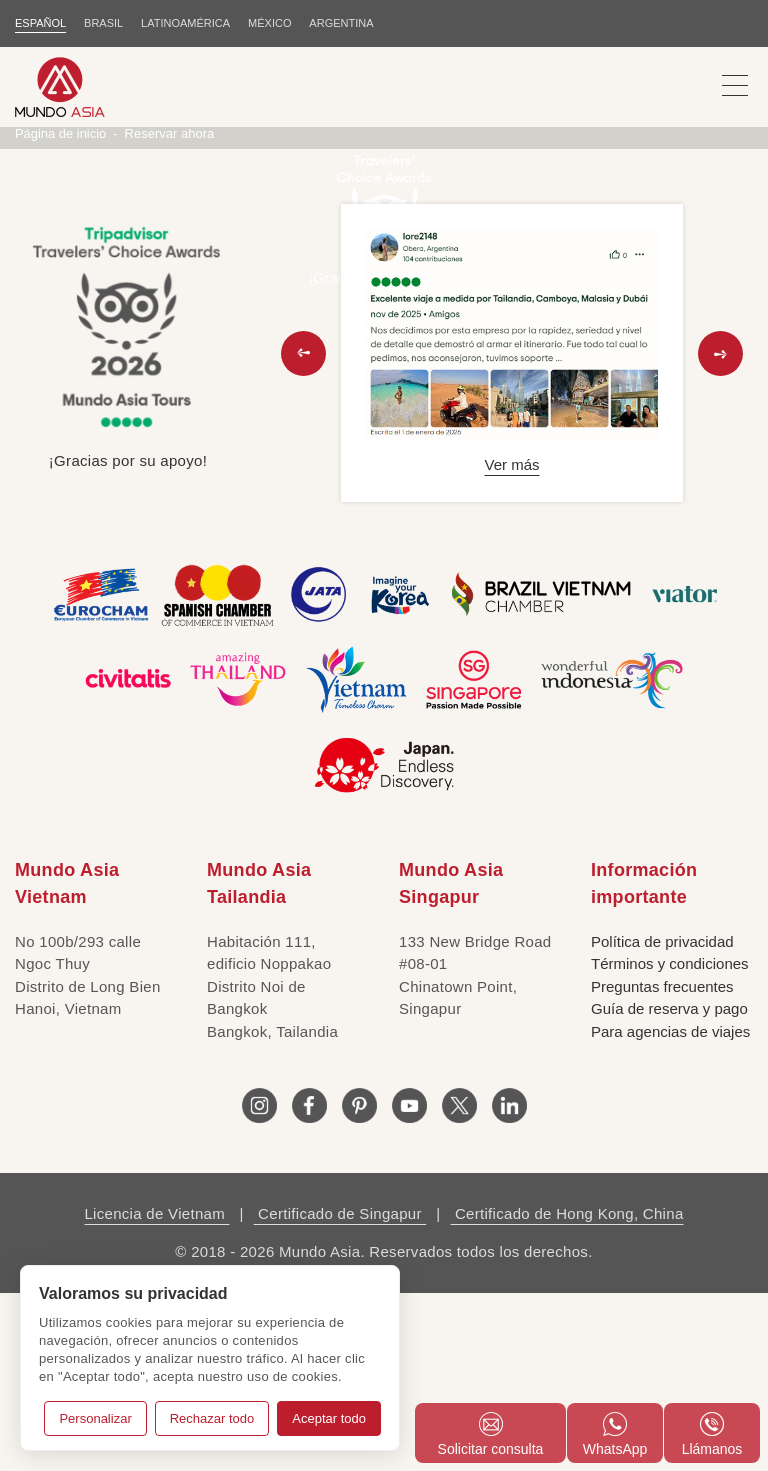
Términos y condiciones (670, 1141)
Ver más (511, 642)
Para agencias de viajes (670, 1208)
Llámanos (712, 1434)
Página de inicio (61, 310)
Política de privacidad (662, 1118)
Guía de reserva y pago (669, 1186)
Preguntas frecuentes (662, 1163)
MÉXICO (269, 23)
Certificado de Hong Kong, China (566, 1391)
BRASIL (103, 23)
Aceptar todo (329, 1418)
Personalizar (95, 1418)
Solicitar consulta (491, 1434)
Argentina (342, 23)
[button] (303, 530)
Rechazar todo (212, 1418)
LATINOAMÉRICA (185, 23)
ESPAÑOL (40, 23)
